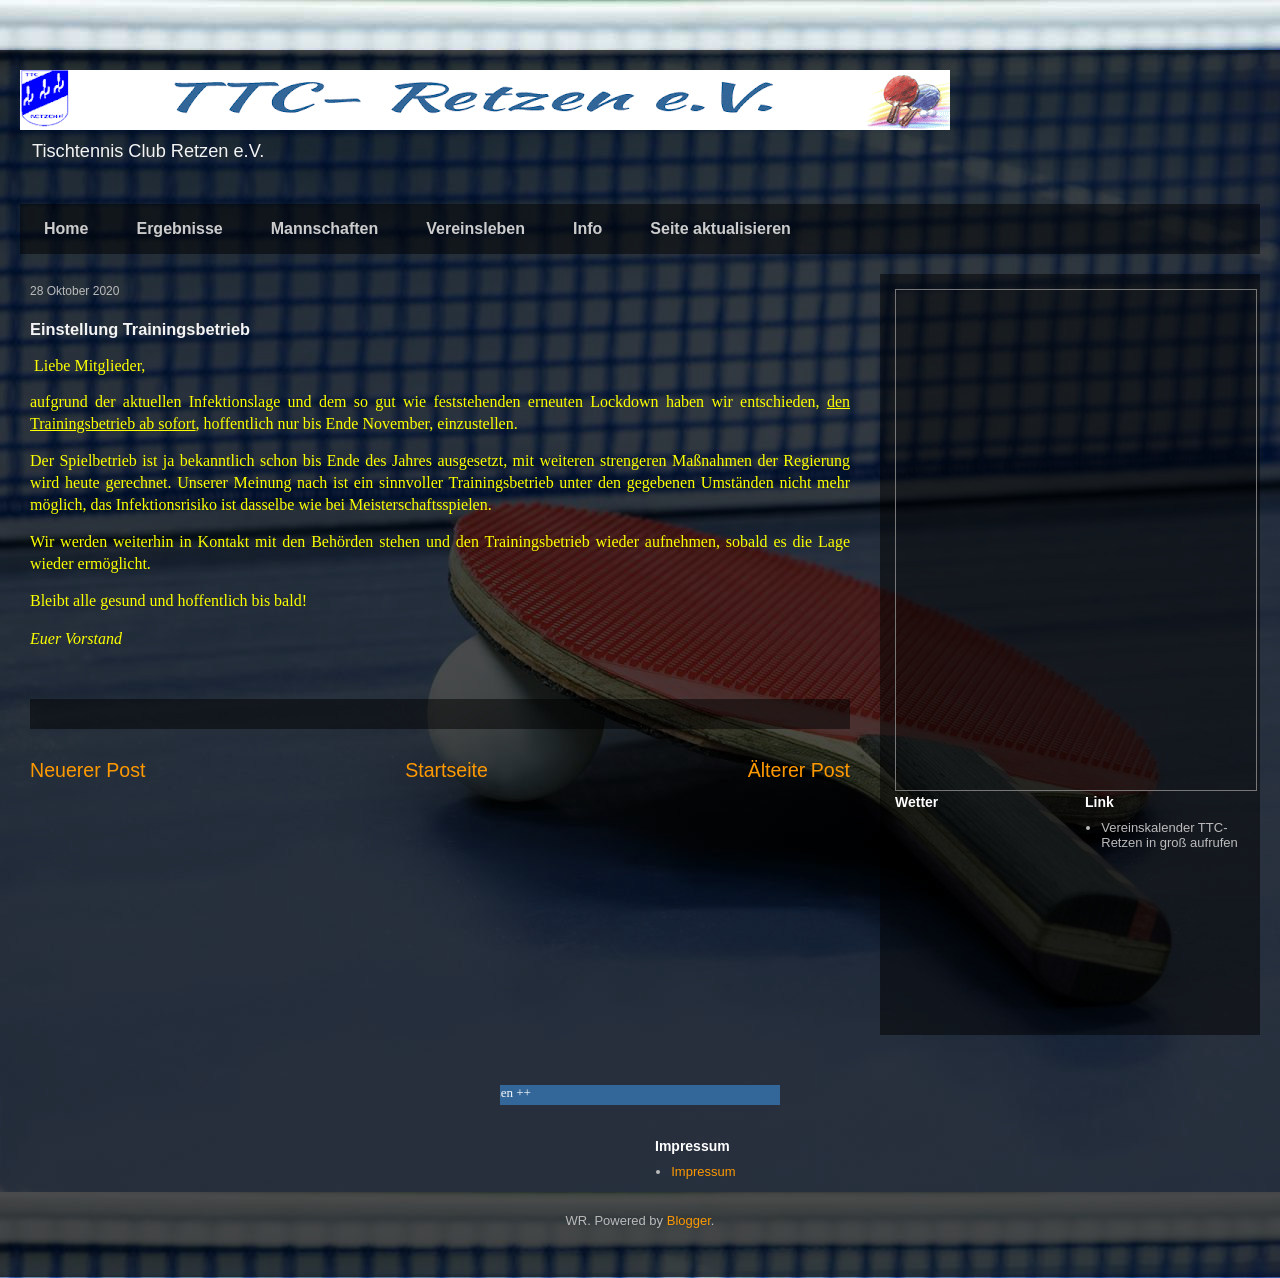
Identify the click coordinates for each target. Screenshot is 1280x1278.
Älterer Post (799, 770)
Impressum (703, 1171)
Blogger (689, 1220)
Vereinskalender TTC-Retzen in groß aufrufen (1169, 835)
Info (587, 228)
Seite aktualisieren (720, 228)
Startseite (446, 770)
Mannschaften (325, 228)
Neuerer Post (87, 770)
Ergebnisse (179, 228)
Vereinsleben (475, 228)
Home (66, 228)
